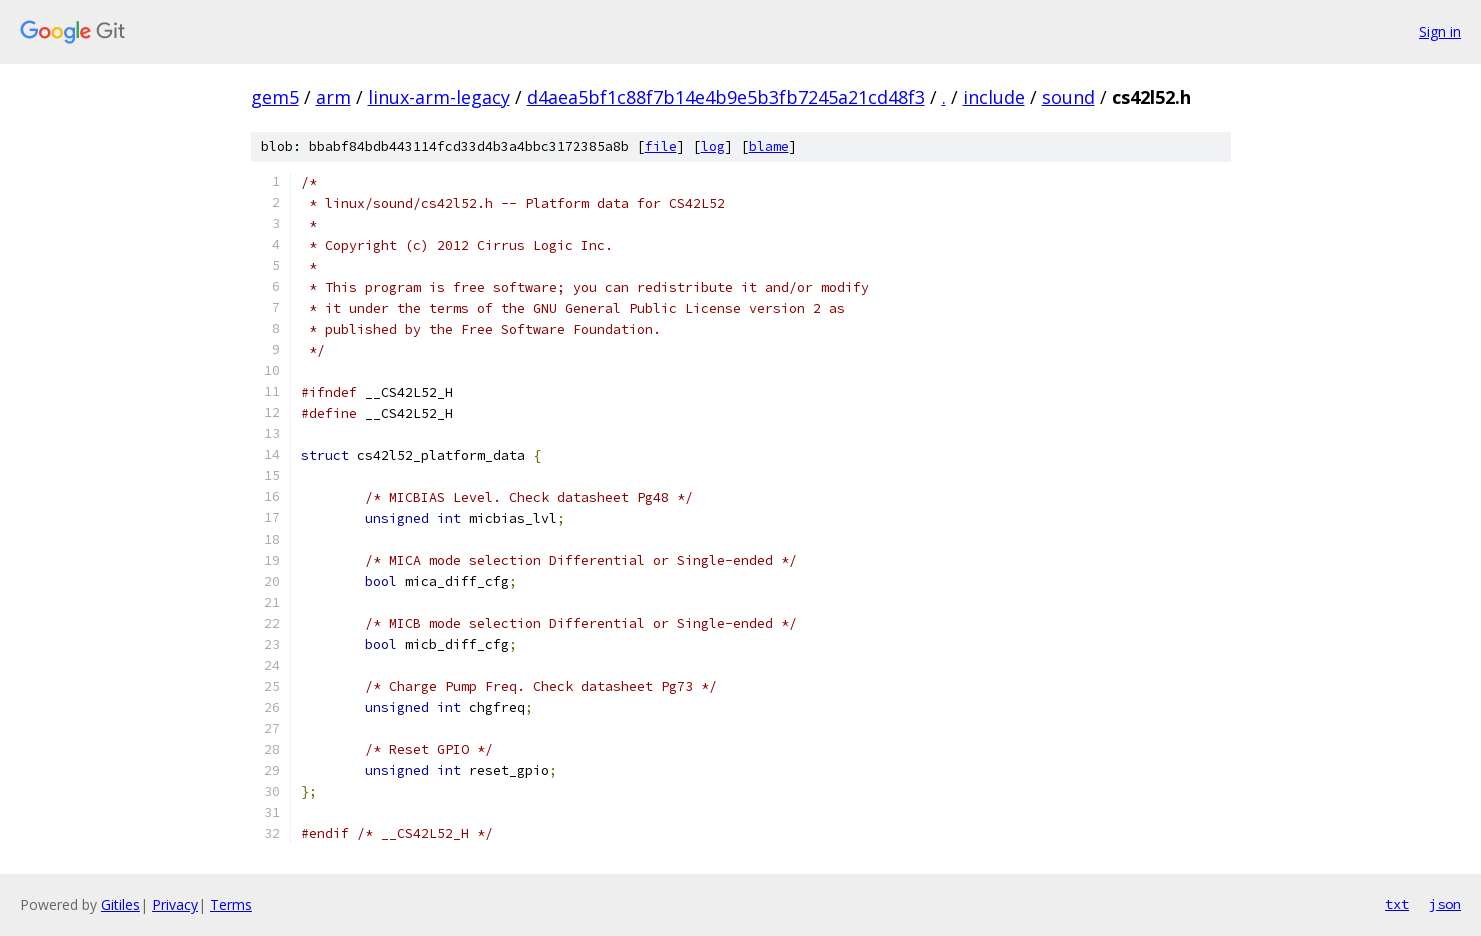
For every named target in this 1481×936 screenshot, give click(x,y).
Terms (231, 904)
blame (769, 146)
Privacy (175, 904)
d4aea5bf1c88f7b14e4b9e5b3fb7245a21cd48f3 (726, 97)
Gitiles (120, 904)
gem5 (275, 97)
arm (333, 97)
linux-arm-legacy (439, 97)
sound (1068, 97)
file (661, 146)
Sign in (1440, 31)
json (1445, 904)
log (713, 146)
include (994, 97)
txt (1397, 904)
